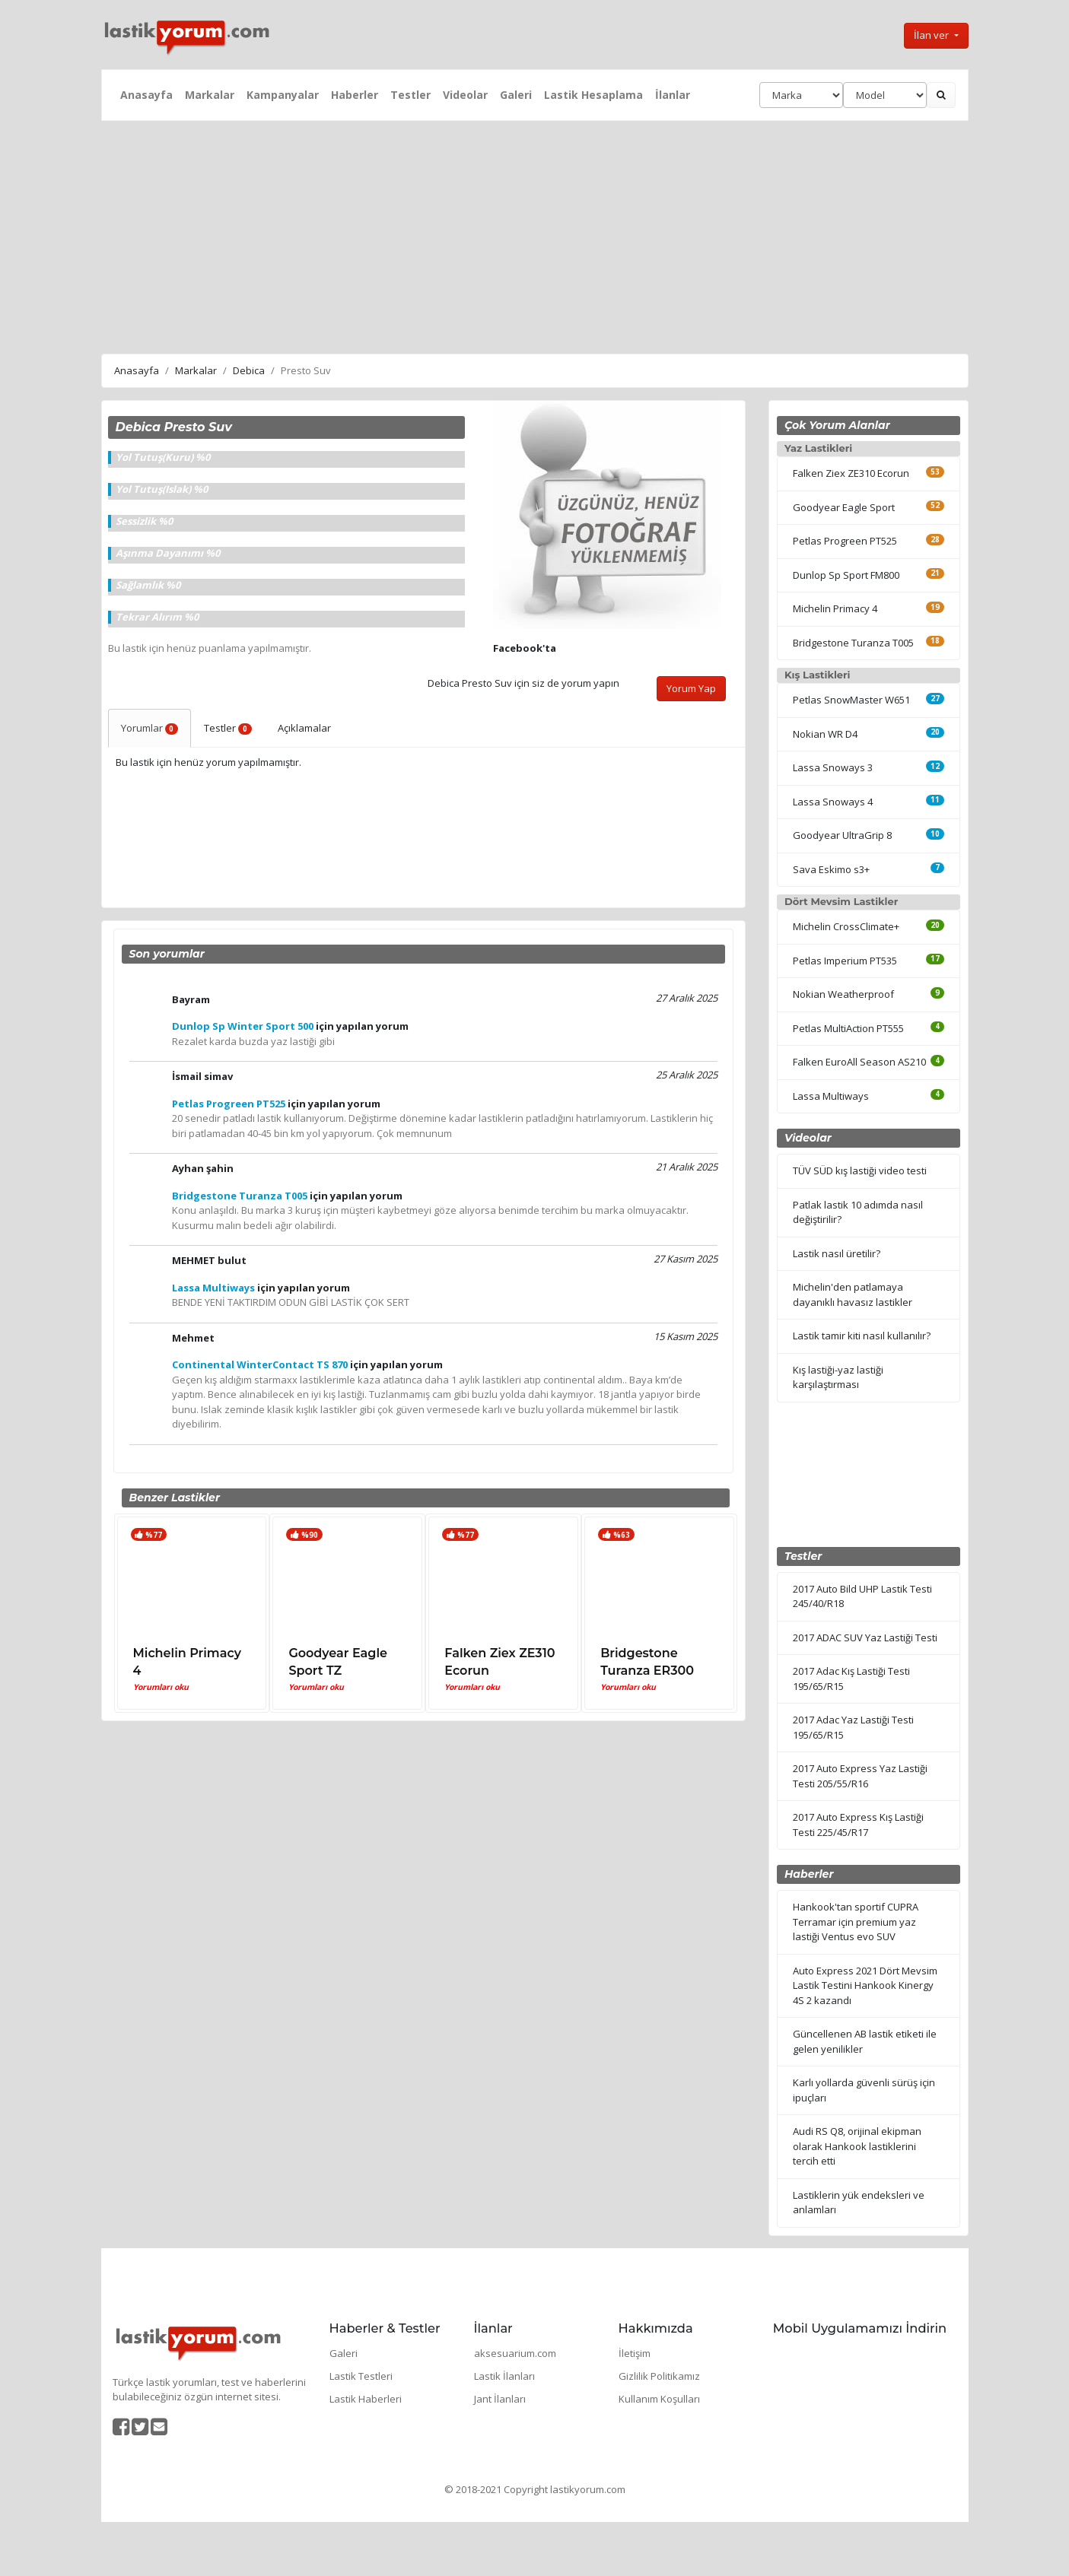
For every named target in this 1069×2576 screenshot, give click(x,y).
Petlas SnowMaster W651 (851, 700)
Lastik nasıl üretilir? (836, 1253)
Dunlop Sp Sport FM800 (846, 575)
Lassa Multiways (831, 1096)
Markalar (209, 94)
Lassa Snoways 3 (833, 767)
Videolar (465, 94)
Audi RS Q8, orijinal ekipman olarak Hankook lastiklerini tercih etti (857, 2146)
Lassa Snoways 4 (833, 801)
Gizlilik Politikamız (659, 2376)
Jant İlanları (500, 2399)
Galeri (516, 94)
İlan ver (932, 35)
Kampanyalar (283, 94)
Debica (249, 370)
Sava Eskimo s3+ (831, 869)
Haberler (354, 94)
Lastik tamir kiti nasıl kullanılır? (862, 1335)
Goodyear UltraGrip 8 (842, 835)
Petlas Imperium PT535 (845, 960)
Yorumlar (150, 728)
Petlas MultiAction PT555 (848, 1028)
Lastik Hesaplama (593, 94)
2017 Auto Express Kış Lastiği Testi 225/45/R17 (858, 1824)
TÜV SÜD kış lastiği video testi (860, 1170)
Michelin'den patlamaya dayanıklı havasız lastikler (852, 1294)
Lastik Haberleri (365, 2399)
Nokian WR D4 (825, 734)
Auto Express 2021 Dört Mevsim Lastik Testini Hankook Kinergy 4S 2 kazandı (865, 1985)
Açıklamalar (304, 728)
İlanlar (672, 94)
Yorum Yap (691, 688)
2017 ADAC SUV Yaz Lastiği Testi (865, 1637)
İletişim (635, 2353)
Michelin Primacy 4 (835, 608)
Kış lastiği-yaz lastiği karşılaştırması (838, 1377)
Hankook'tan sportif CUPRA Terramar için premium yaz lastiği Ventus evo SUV (855, 1921)
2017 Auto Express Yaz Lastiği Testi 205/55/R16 (860, 1775)
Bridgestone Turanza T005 (853, 643)
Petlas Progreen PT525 (845, 541)
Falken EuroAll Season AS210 (859, 1062)
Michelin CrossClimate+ (846, 926)
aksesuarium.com (515, 2353)
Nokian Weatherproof (843, 994)
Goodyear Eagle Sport (844, 507)
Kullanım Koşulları (659, 2399)
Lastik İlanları (504, 2376)
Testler (410, 94)
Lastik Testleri (361, 2376)
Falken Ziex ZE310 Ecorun (851, 473)
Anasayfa (146, 94)
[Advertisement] (535, 235)
